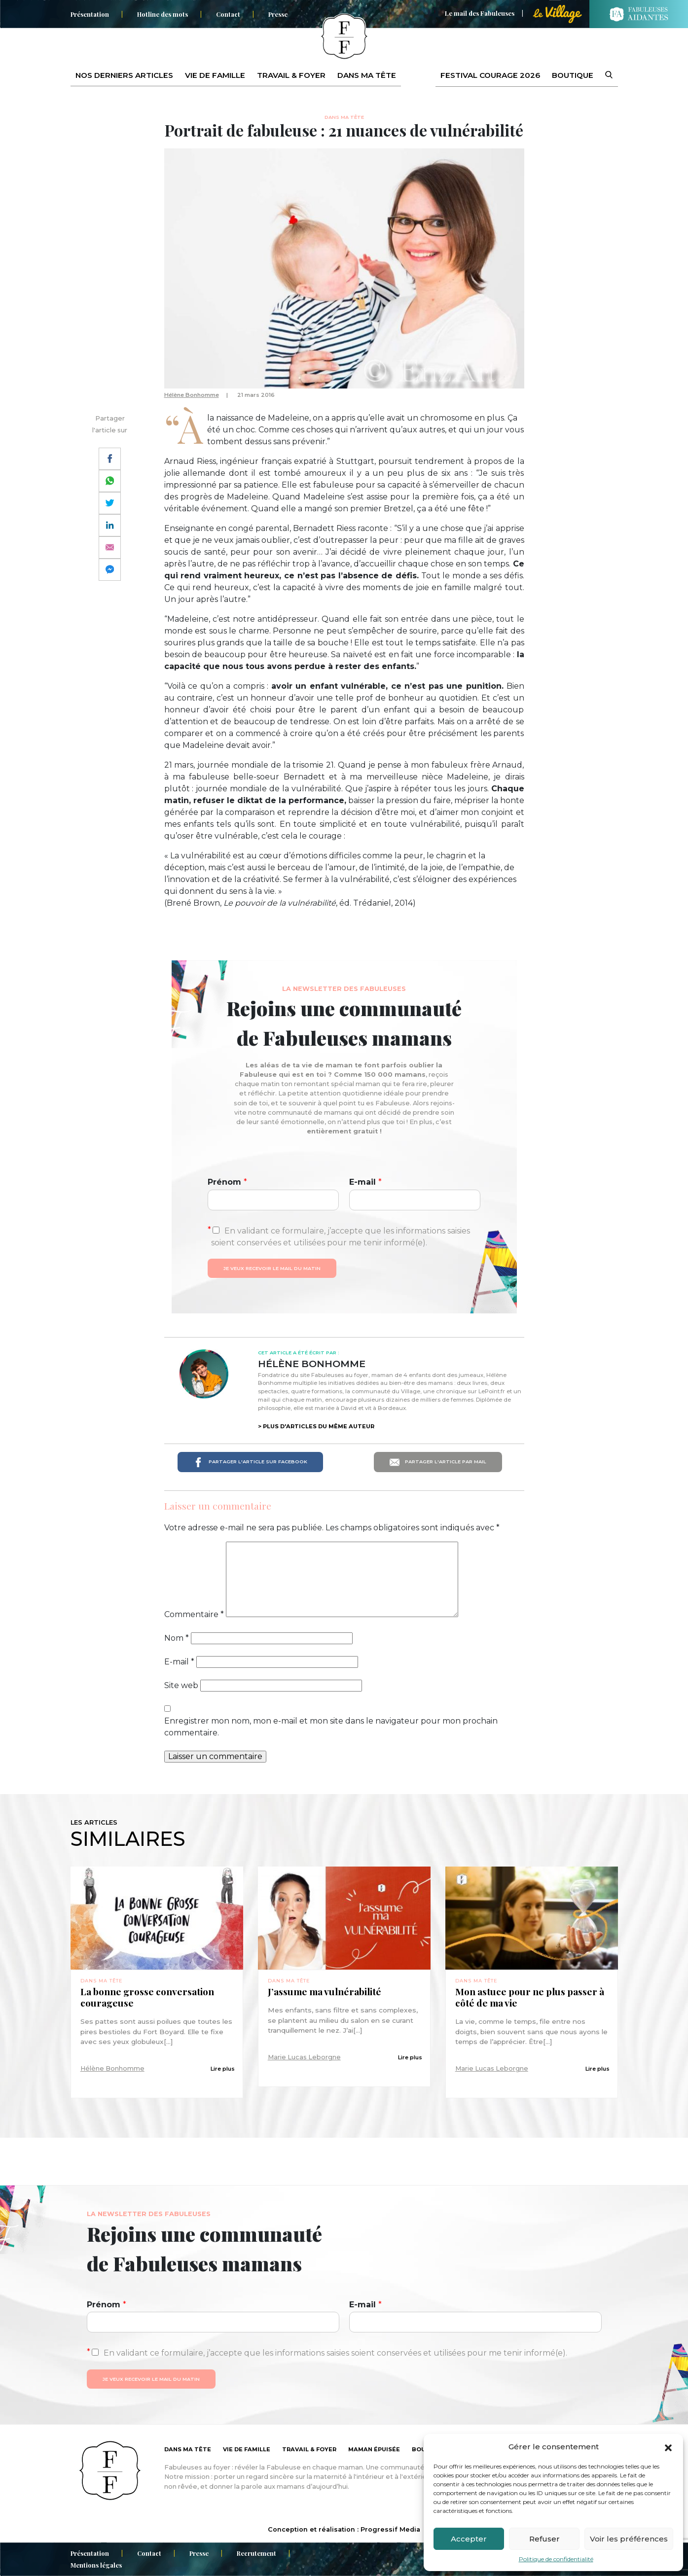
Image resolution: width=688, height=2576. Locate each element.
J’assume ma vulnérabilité (325, 1991)
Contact (228, 14)
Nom (176, 1638)
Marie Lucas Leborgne (304, 2057)
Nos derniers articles (124, 75)
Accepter (469, 2538)
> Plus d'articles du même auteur (316, 1426)
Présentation (90, 14)
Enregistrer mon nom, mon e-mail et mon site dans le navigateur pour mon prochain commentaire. (331, 1726)
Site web (181, 1685)
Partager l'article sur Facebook (250, 1462)
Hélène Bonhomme (191, 394)
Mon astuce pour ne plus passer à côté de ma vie (529, 1997)
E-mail (365, 1182)
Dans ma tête (366, 75)
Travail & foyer (291, 75)
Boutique (572, 75)
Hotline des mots (162, 14)
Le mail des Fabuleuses (479, 13)
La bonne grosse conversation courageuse (147, 1997)
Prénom (227, 1182)
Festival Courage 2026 (490, 75)
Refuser (544, 2538)
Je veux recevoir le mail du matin (272, 1268)
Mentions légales (96, 2565)
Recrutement (256, 2553)
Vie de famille (215, 75)
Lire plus (223, 2068)
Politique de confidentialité (556, 2559)
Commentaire (194, 1614)
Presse (278, 14)
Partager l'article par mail (438, 1462)
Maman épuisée (374, 2449)
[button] (668, 2447)
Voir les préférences (629, 2538)
